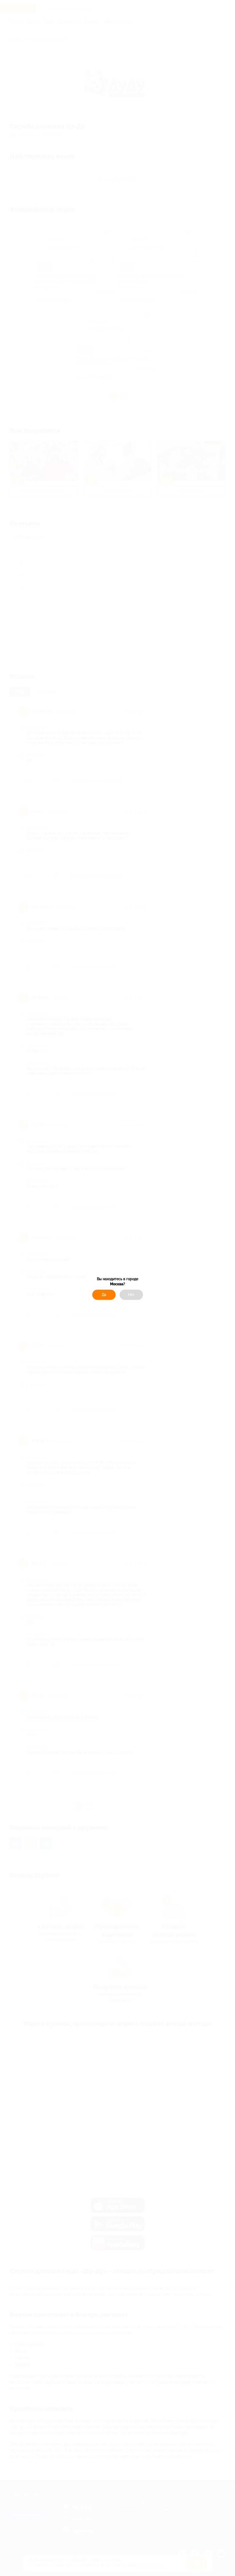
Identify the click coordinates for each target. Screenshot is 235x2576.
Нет (131, 1295)
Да (104, 1295)
